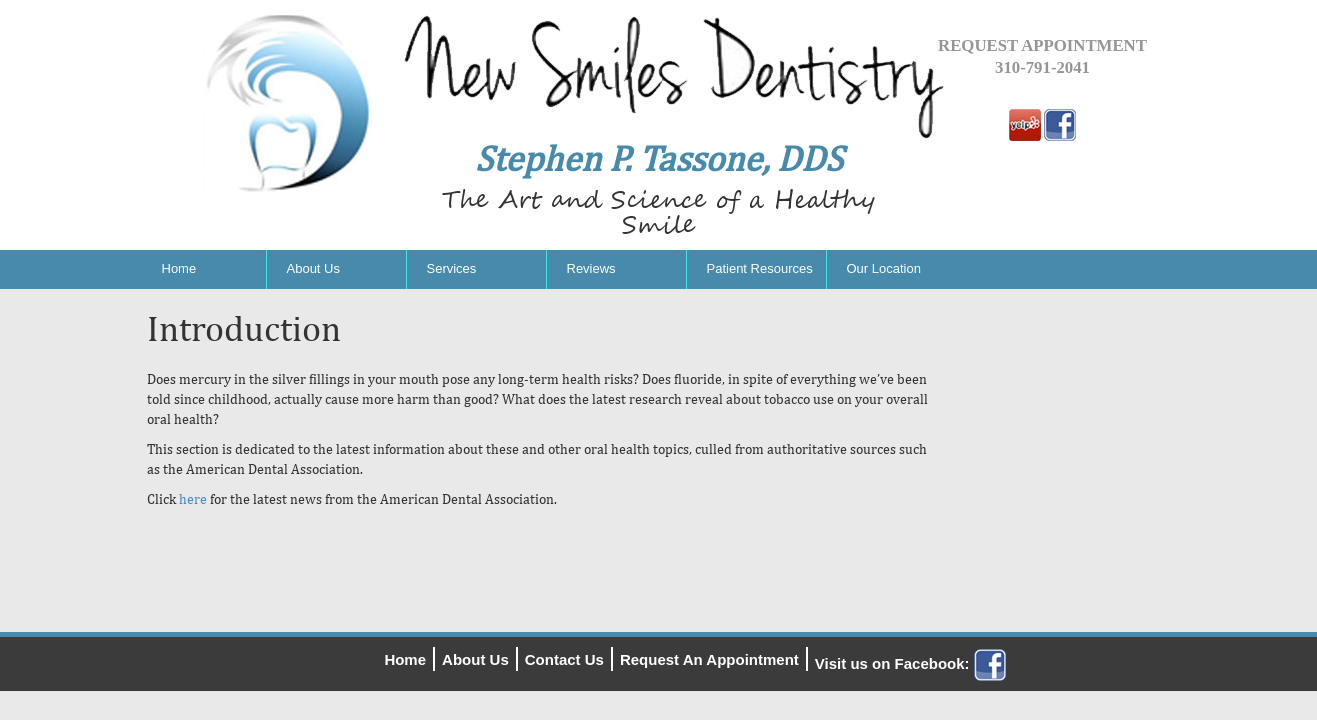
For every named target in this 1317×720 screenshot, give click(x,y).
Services (452, 268)
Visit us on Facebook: (910, 663)
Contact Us (564, 659)
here (193, 499)
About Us (313, 268)
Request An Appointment (709, 659)
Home (179, 268)
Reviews (591, 268)
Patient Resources (760, 268)
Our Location (884, 268)
